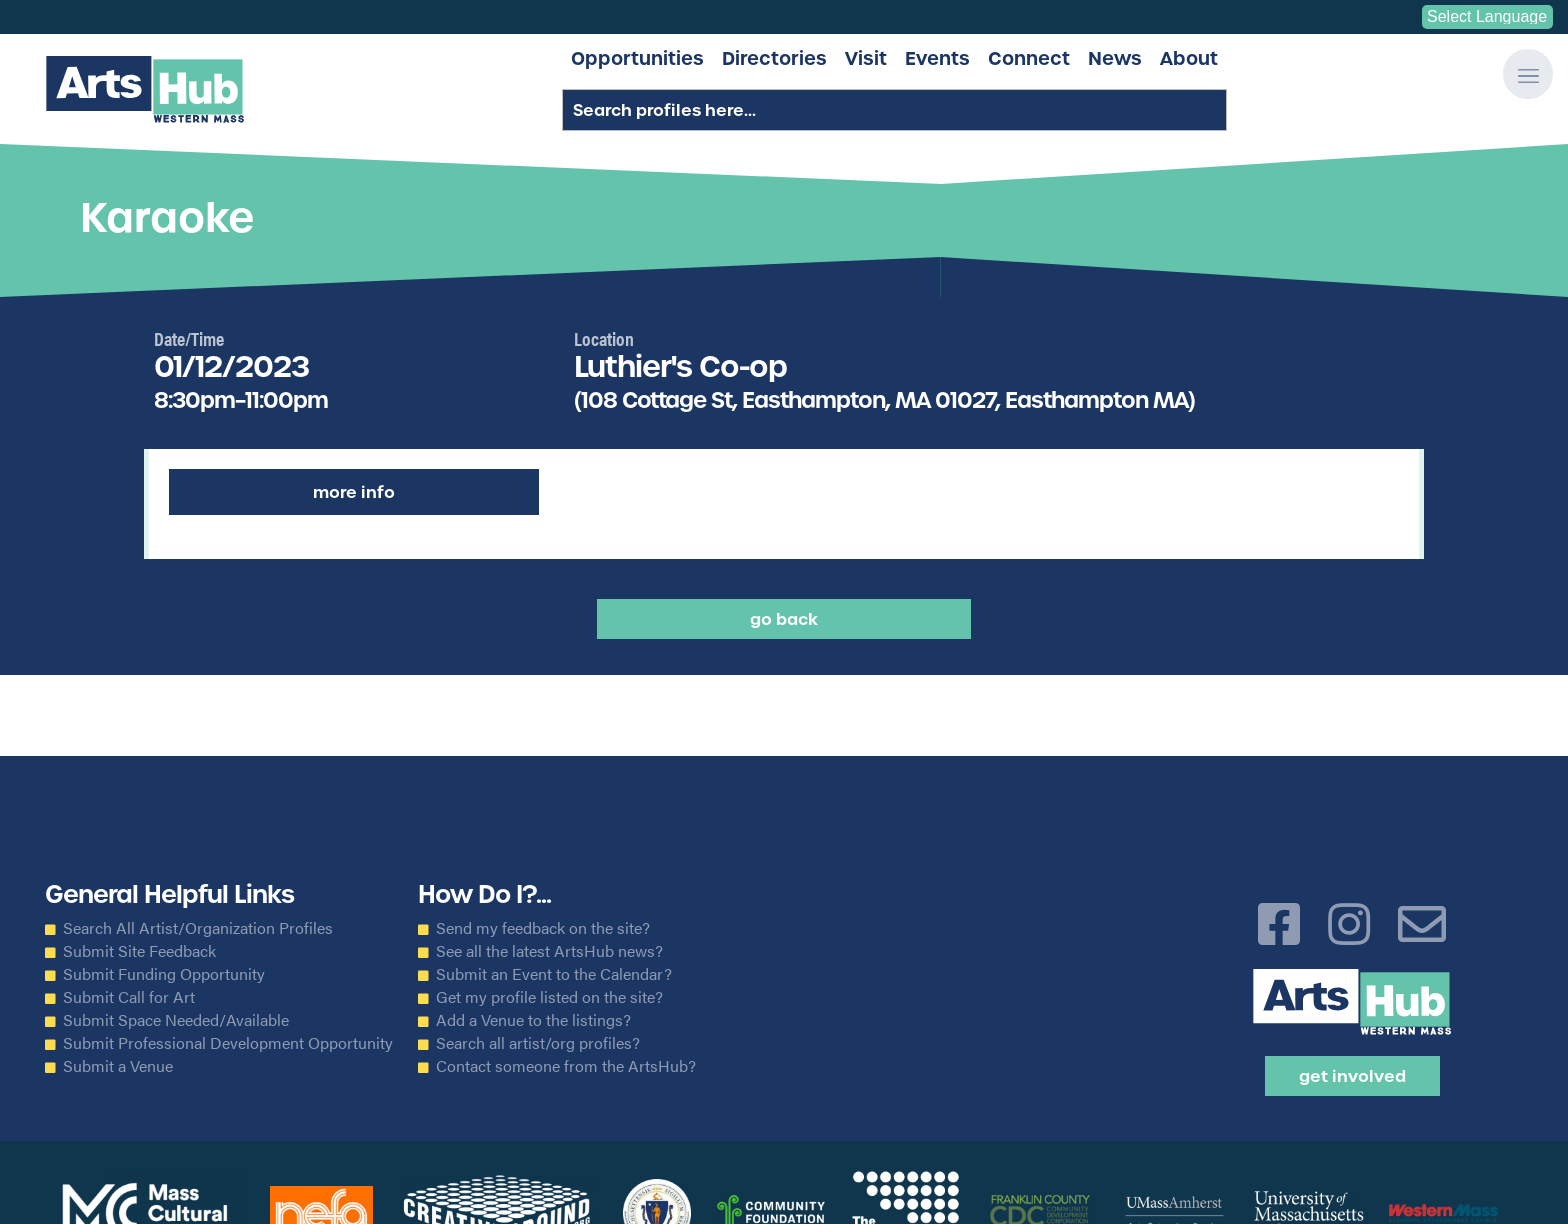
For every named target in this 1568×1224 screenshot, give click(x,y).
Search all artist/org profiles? (538, 1043)
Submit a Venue (118, 1066)
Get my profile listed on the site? (549, 997)
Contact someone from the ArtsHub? (566, 1066)
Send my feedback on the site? (543, 928)
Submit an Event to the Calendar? (554, 974)
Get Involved (1352, 1076)
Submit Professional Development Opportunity (228, 1043)
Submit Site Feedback (139, 951)
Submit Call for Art (129, 997)
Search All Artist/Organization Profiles (198, 928)
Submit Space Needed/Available (176, 1020)
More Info (354, 492)
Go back (784, 619)
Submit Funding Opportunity (164, 974)
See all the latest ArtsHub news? (549, 951)
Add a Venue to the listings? (533, 1020)
